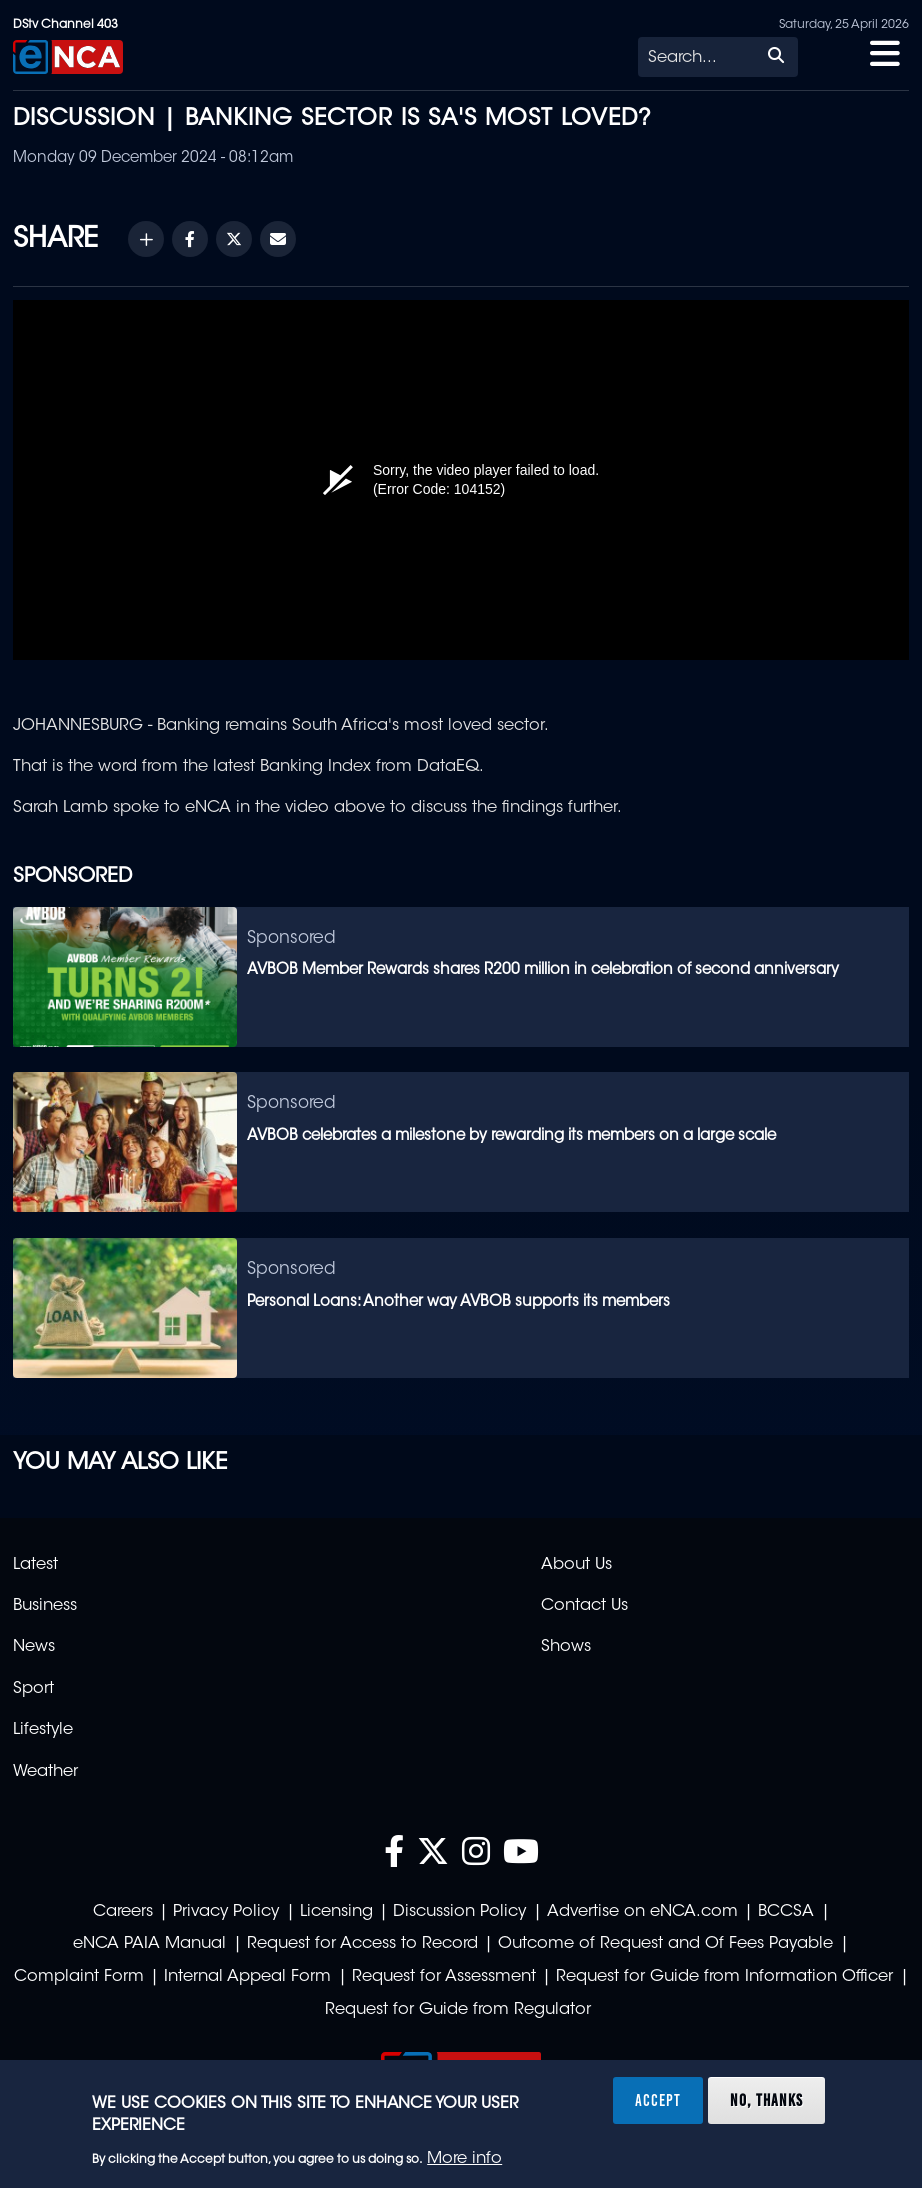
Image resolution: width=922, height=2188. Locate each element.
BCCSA (786, 1912)
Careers (123, 1912)
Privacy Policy (226, 1912)
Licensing (336, 1912)
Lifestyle (43, 1730)
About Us (576, 1565)
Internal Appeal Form (247, 1977)
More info (464, 2159)
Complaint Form (79, 1977)
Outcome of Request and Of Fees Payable (665, 1944)
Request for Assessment (444, 1977)
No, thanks (766, 2100)
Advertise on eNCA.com (642, 1912)
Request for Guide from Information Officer (724, 1977)
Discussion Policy (459, 1912)
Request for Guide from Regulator (458, 2010)
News (34, 1647)
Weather (45, 1772)
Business (45, 1606)
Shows (566, 1647)
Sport (33, 1689)
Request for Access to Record (362, 1944)
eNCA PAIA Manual (149, 1944)
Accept (658, 2100)
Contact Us (584, 1606)
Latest (35, 1565)
